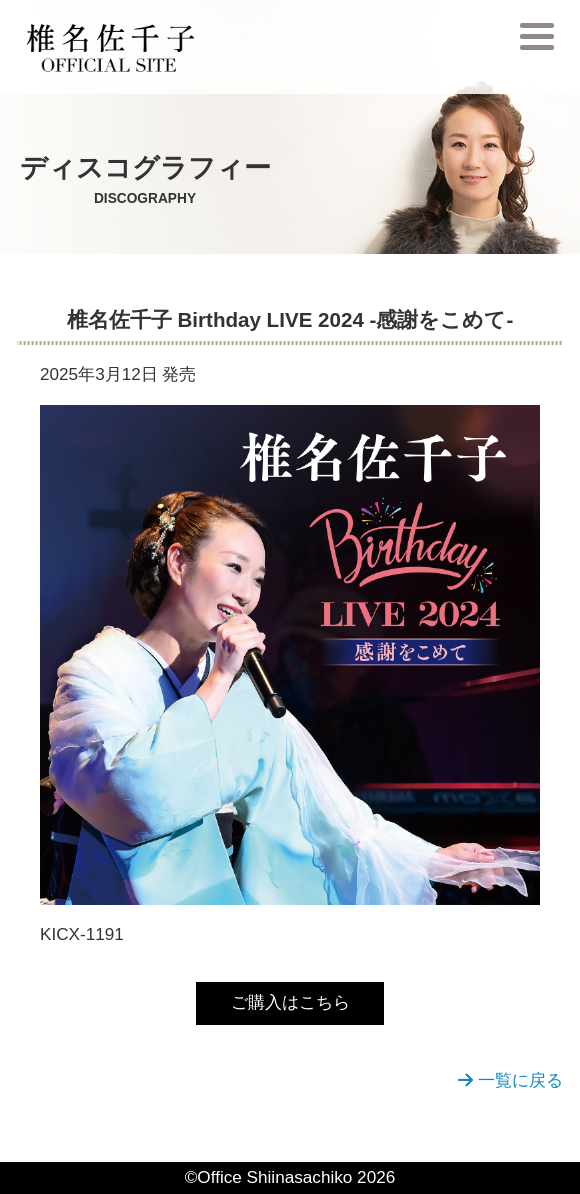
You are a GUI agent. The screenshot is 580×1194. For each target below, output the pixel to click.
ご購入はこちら (290, 1002)
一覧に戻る (510, 1080)
